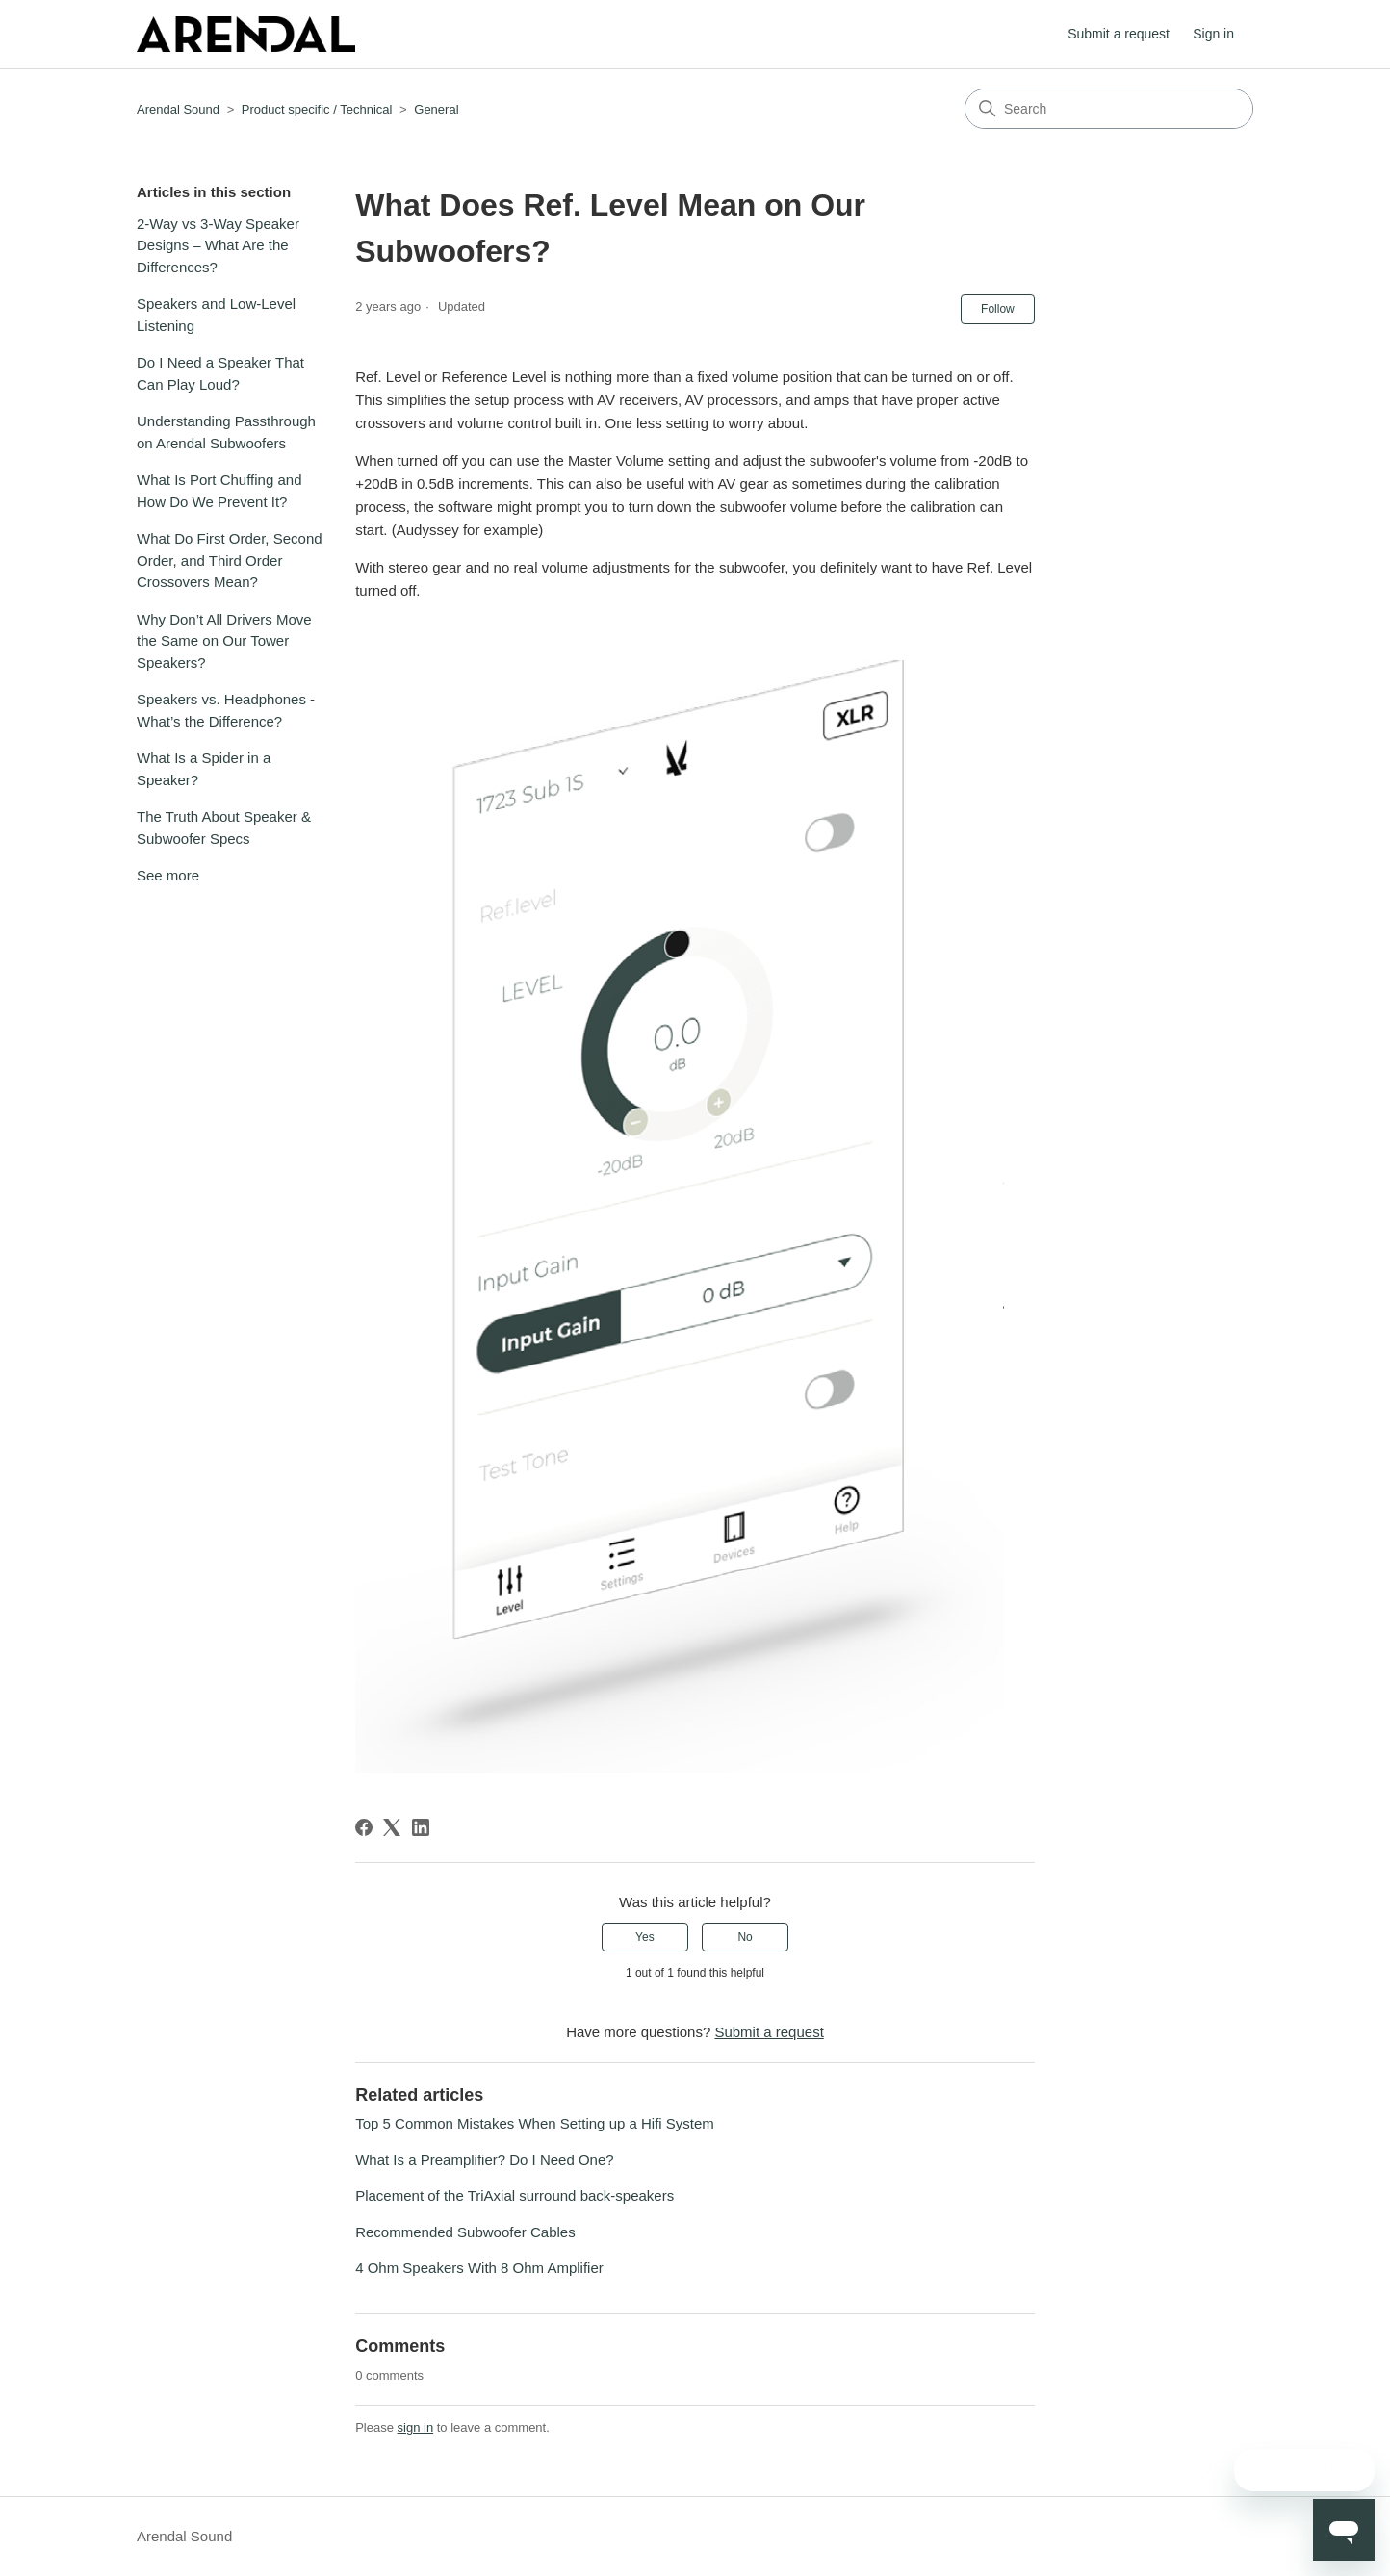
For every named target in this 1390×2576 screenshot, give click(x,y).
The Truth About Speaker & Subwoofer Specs (224, 827)
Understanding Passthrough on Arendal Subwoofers (226, 432)
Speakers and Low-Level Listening (216, 314)
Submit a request (1119, 33)
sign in (416, 2427)
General (436, 109)
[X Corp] (391, 1827)
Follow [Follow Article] (998, 309)
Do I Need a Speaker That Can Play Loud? (220, 373)
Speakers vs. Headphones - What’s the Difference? (226, 710)
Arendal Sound (178, 109)
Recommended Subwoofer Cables (465, 2232)
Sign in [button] (1213, 33)
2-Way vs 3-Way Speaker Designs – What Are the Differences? (218, 245)
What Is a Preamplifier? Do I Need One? (484, 2160)
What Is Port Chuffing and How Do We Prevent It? (219, 491)
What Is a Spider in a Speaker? (203, 769)
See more (168, 875)
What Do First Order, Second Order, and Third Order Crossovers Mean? (229, 560)
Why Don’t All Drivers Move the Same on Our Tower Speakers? (224, 641)
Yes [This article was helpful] (645, 1937)
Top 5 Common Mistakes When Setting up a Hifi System (534, 2123)
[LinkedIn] (420, 1827)
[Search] (1108, 108)
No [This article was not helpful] (744, 1937)
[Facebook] (364, 1827)
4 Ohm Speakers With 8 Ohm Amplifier (479, 2267)
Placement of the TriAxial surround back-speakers (514, 2195)
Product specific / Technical (317, 109)
